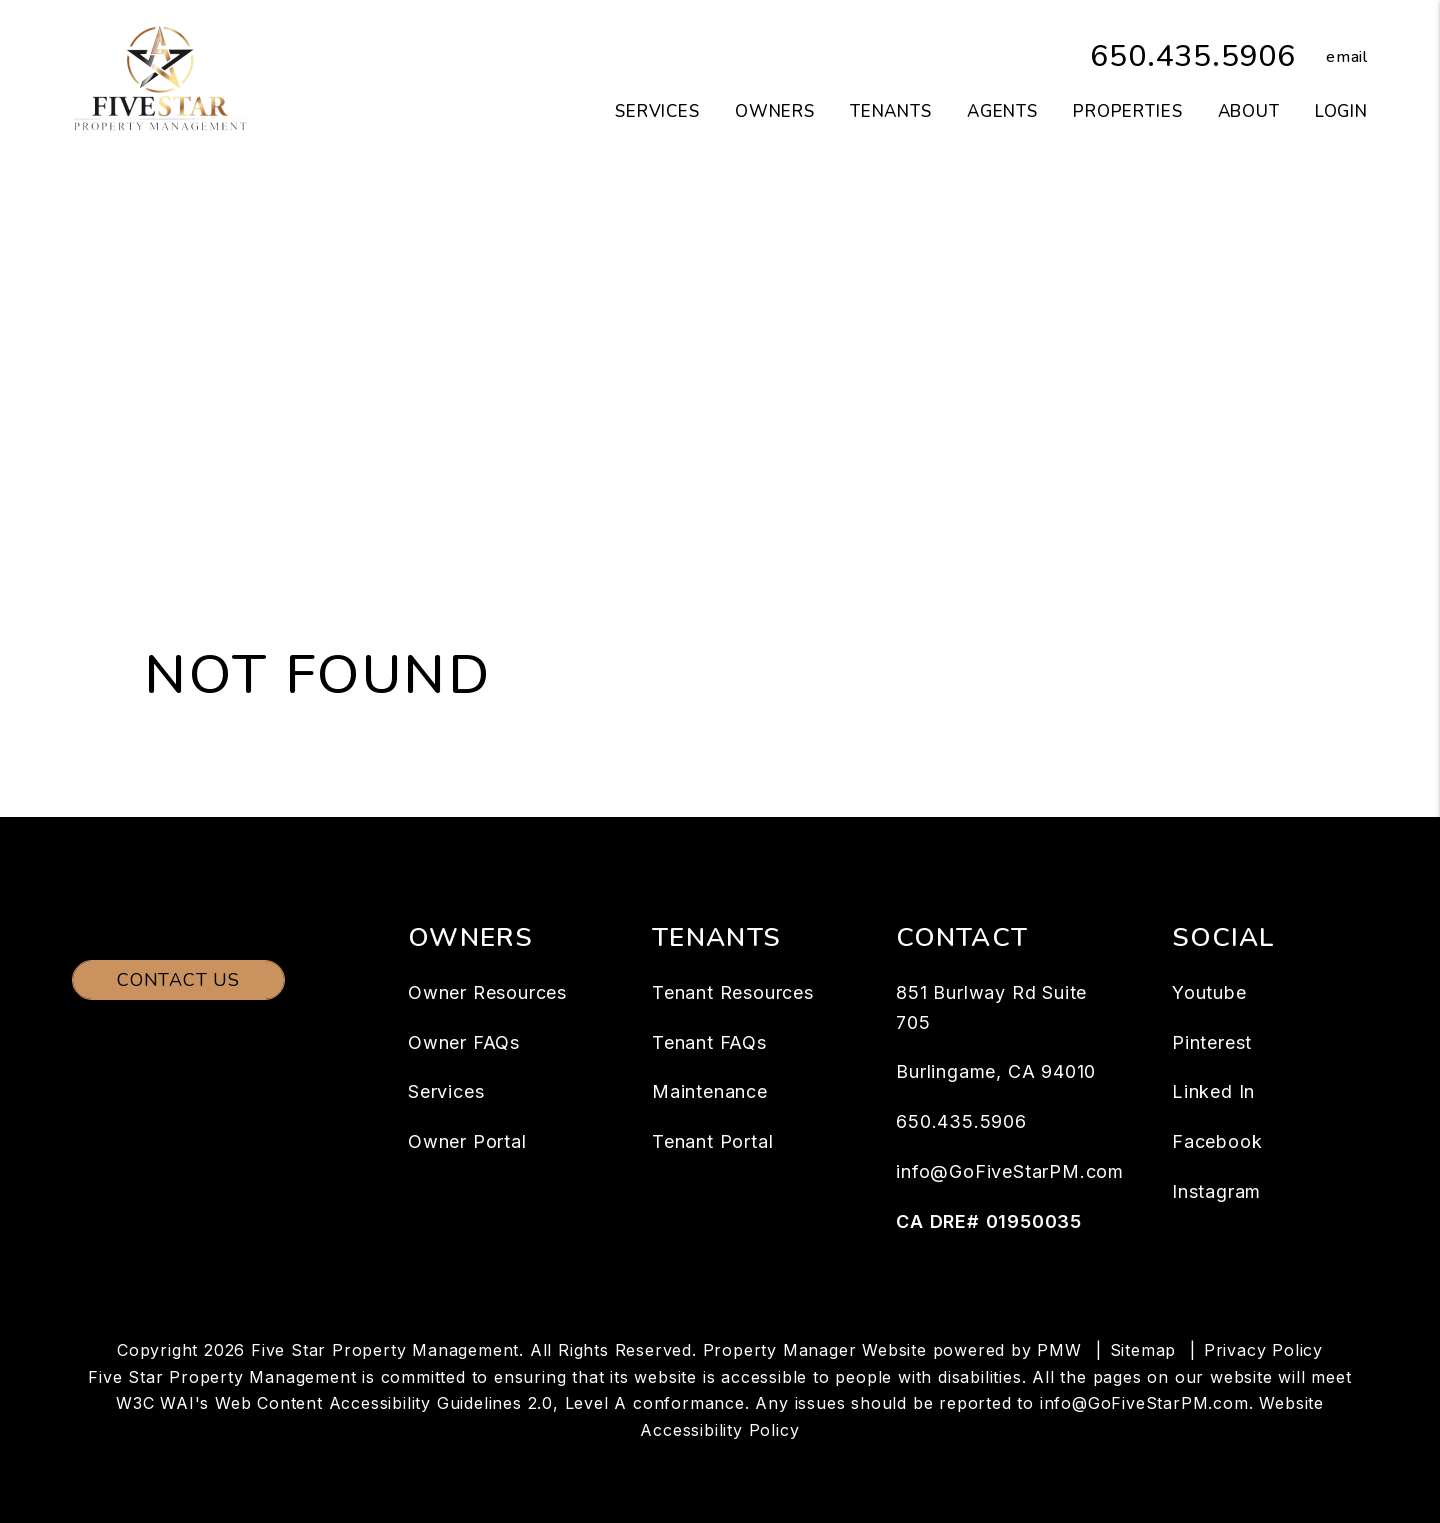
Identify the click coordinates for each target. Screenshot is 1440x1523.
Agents (1002, 111)
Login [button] (1341, 111)
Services (446, 1091)
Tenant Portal (712, 1141)
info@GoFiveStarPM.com (1010, 1171)
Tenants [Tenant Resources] (891, 111)
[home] (159, 78)
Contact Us (178, 980)
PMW (1059, 1350)
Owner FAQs (464, 1042)
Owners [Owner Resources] (775, 111)
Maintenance (710, 1091)
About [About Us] (1249, 111)
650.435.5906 (1193, 56)
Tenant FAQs (709, 1042)
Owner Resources (487, 992)
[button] (1332, 57)
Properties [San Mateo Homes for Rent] (1128, 111)
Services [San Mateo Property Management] (657, 111)
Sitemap (1143, 1350)
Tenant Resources (733, 992)
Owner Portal (467, 1141)
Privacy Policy (1263, 1350)
